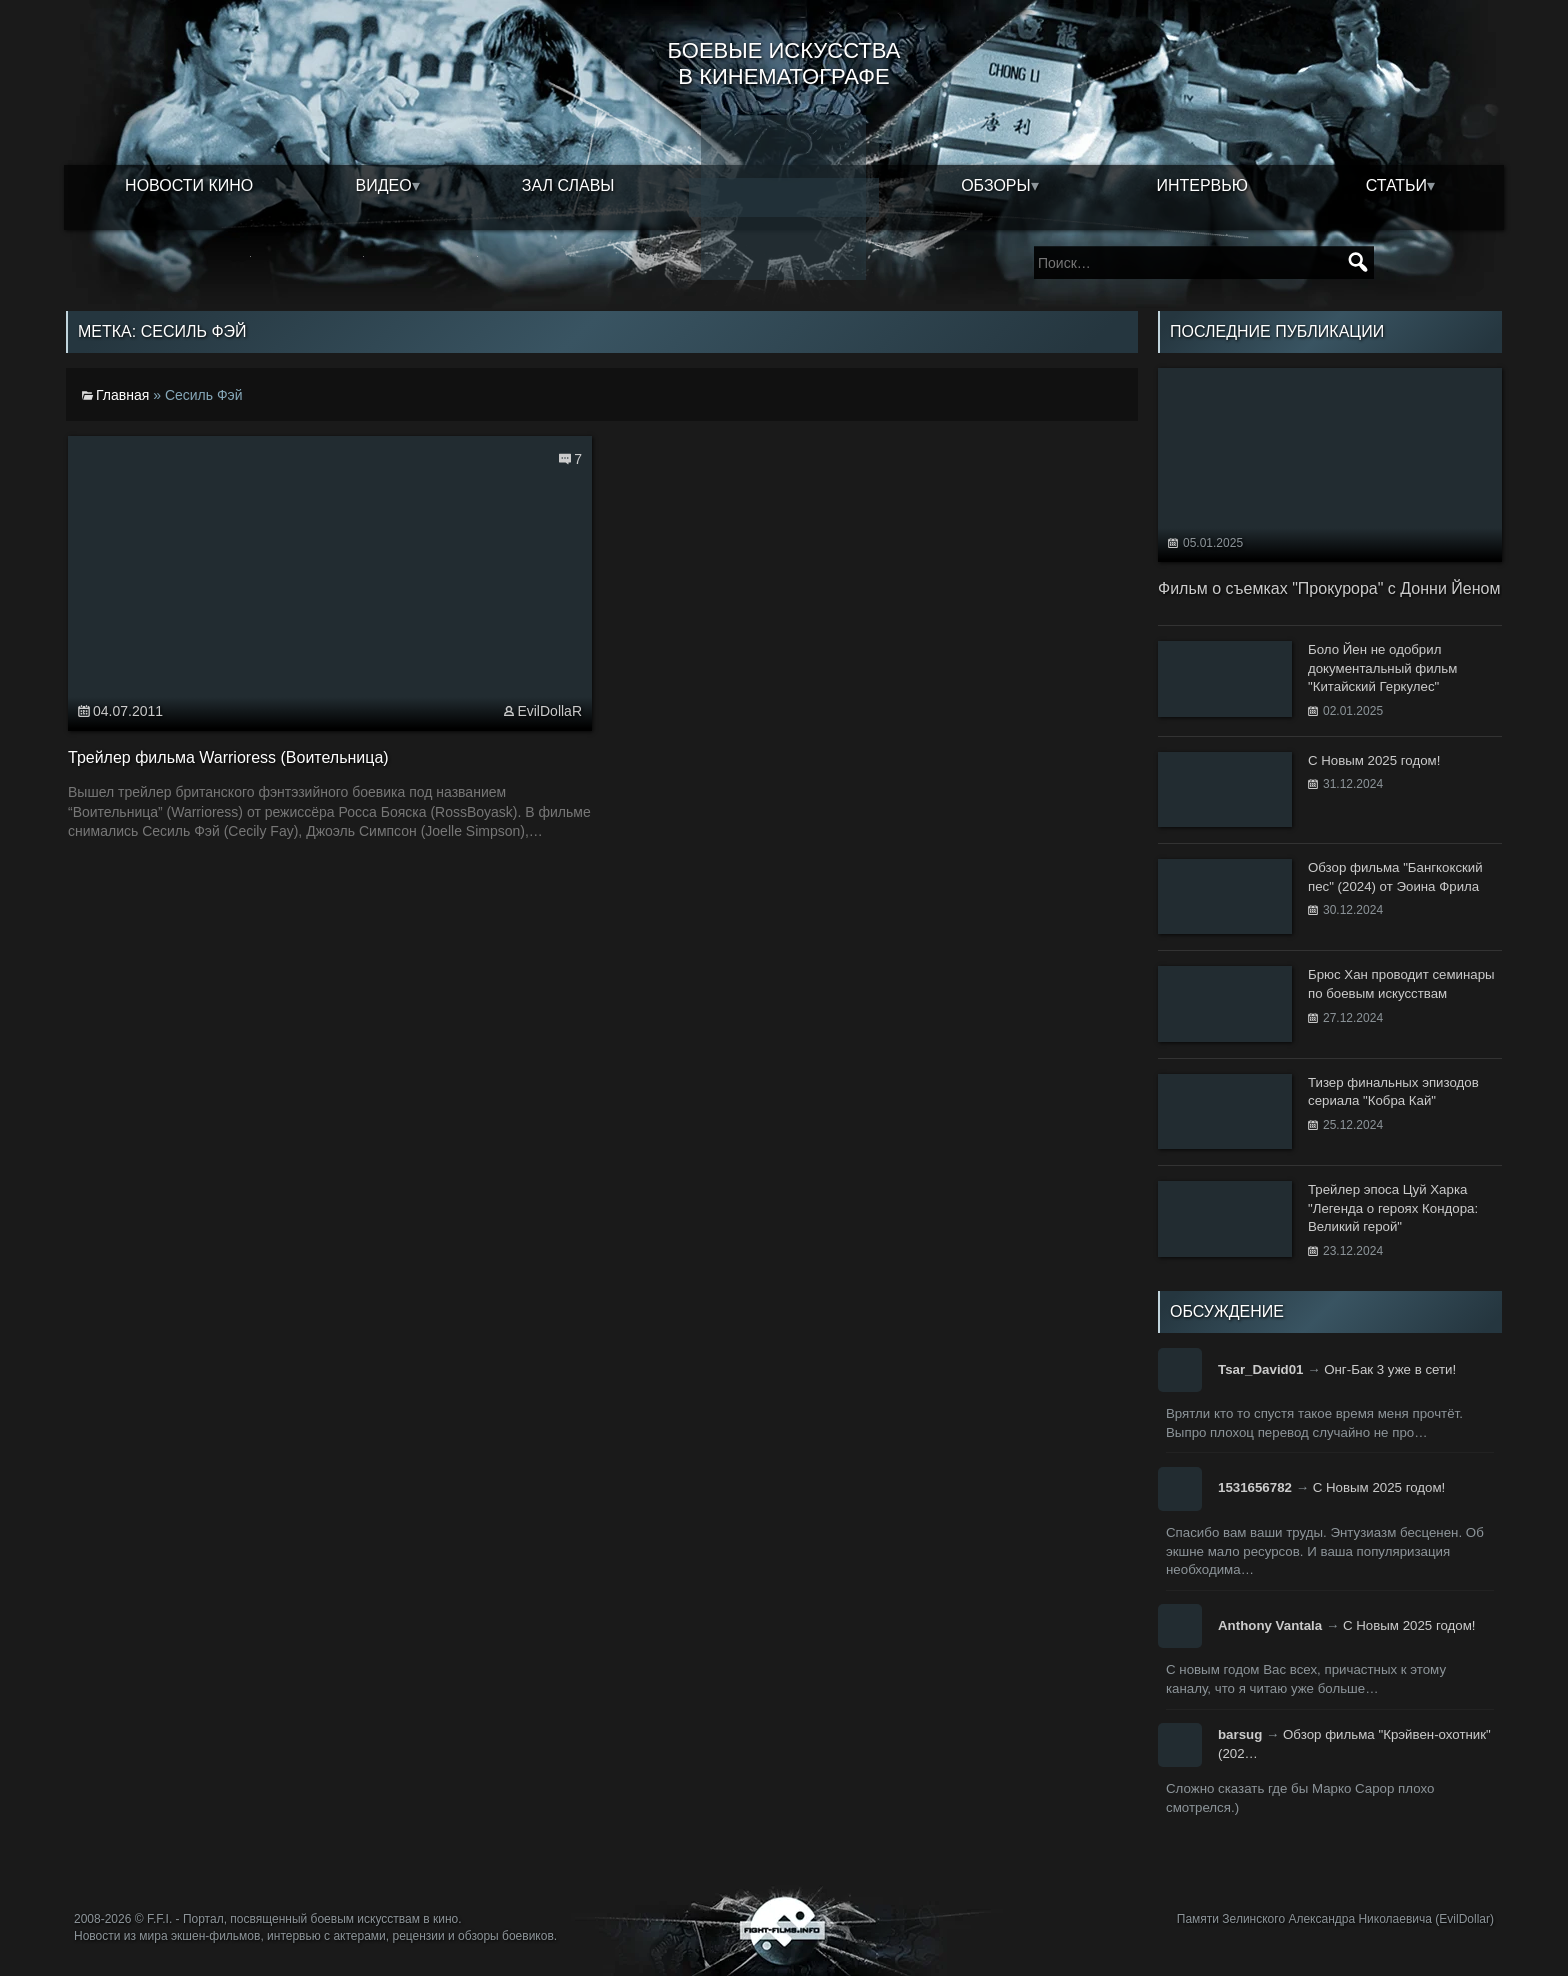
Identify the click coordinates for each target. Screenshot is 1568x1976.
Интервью (1202, 185)
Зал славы (568, 185)
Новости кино (189, 185)
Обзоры (996, 185)
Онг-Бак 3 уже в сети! (1390, 1369)
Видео (384, 185)
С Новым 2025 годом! (1379, 1487)
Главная (122, 395)
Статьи (1396, 185)
